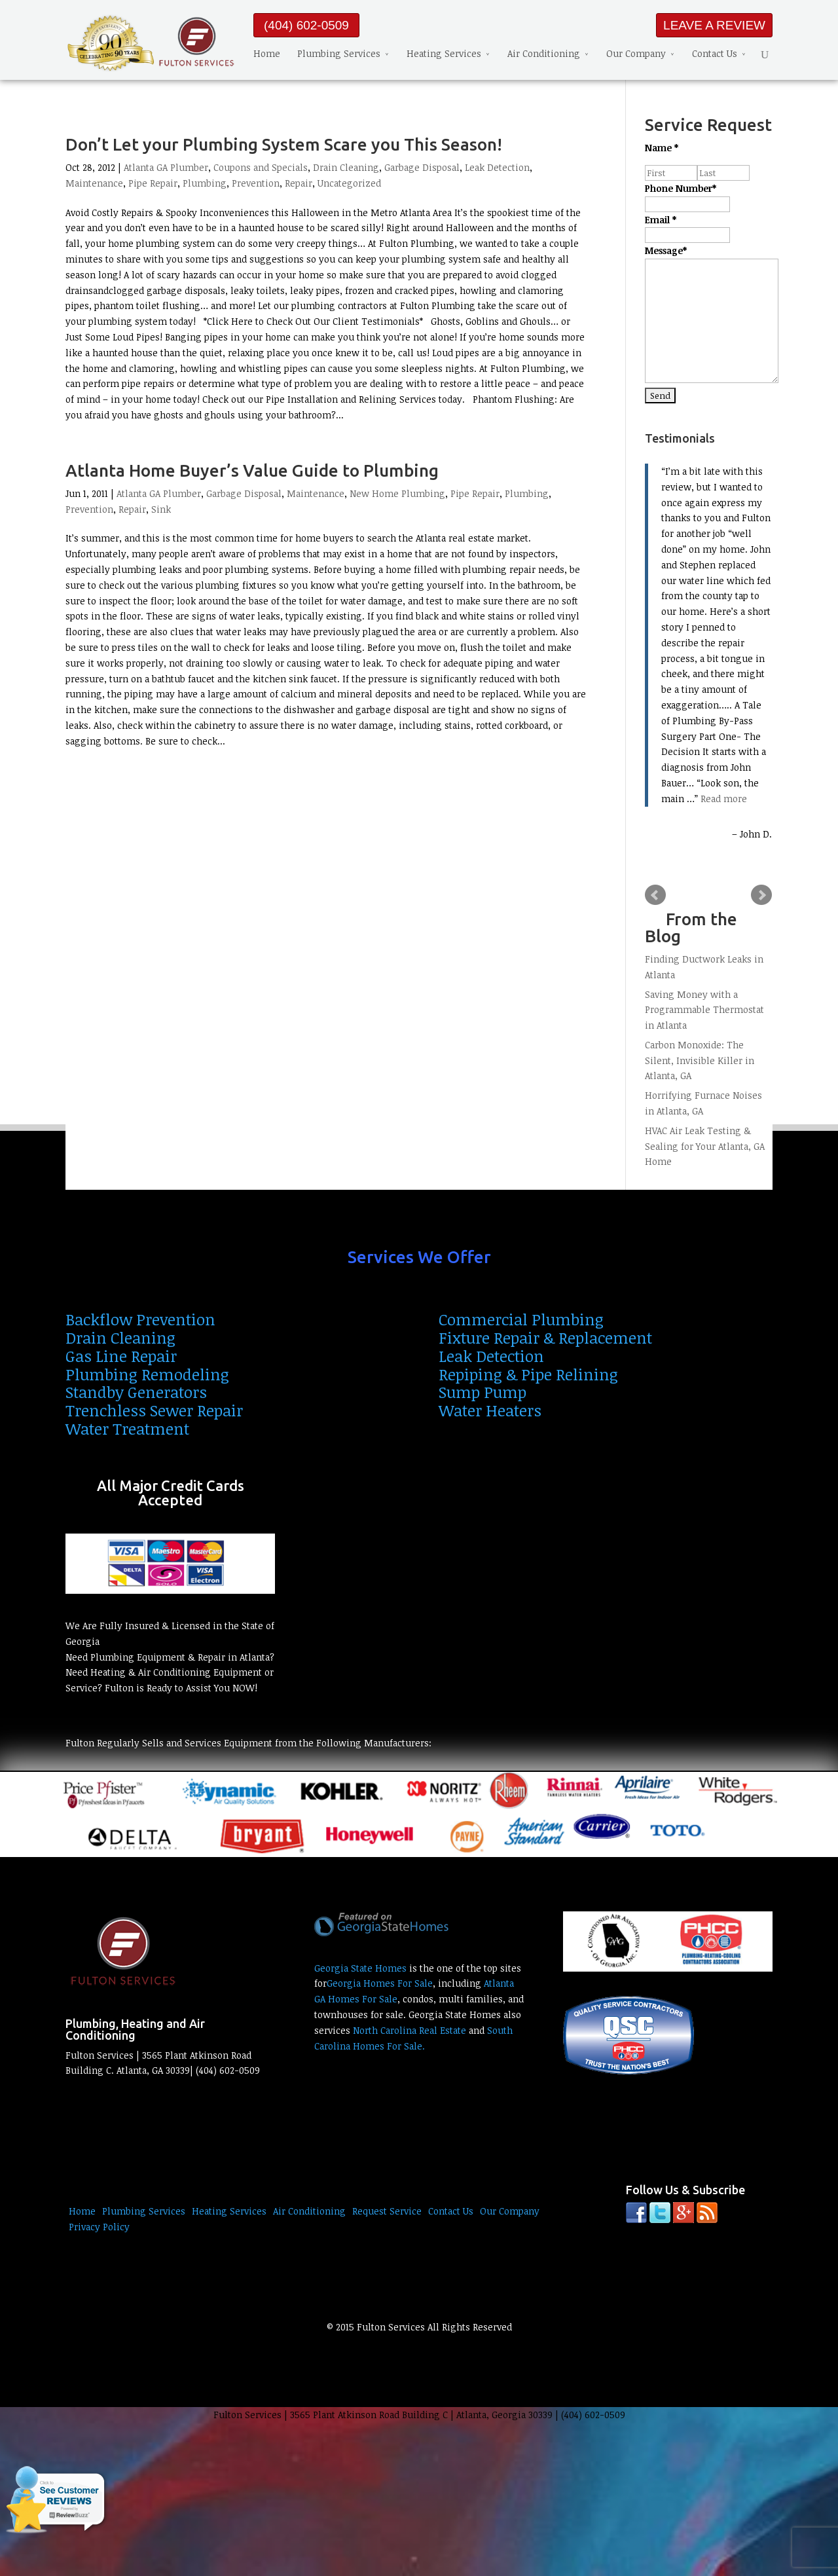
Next (761, 895)
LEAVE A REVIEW (714, 25)
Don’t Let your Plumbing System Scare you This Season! (283, 144)
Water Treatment (127, 1428)
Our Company (636, 53)
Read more (724, 798)
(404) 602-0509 (306, 25)
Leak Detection (497, 167)
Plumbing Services (338, 53)
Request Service (387, 2211)
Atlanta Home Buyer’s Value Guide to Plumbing (252, 470)
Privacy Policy (99, 2226)
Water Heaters (490, 1410)
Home (266, 53)
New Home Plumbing (397, 493)
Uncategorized (349, 183)
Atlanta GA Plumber (166, 167)
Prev (655, 895)
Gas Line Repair (121, 1356)
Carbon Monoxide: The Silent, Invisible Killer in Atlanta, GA (699, 1060)
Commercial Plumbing (521, 1319)
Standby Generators (136, 1392)
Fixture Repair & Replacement (545, 1337)
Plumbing (205, 183)
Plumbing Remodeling (147, 1374)
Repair (298, 183)
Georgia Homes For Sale (380, 1983)
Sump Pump (482, 1392)
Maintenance (94, 183)
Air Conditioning (543, 53)
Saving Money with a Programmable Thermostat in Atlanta (704, 1010)
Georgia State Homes (360, 1968)
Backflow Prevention (140, 1319)
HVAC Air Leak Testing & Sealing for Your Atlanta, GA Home (705, 1146)
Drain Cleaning (346, 167)
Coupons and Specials (260, 167)
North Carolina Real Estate (409, 2030)
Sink (161, 509)
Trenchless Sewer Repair (154, 1410)
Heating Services (444, 53)
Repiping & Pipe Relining (528, 1374)
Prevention (256, 183)
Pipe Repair (152, 183)
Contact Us (714, 53)
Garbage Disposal (422, 167)
